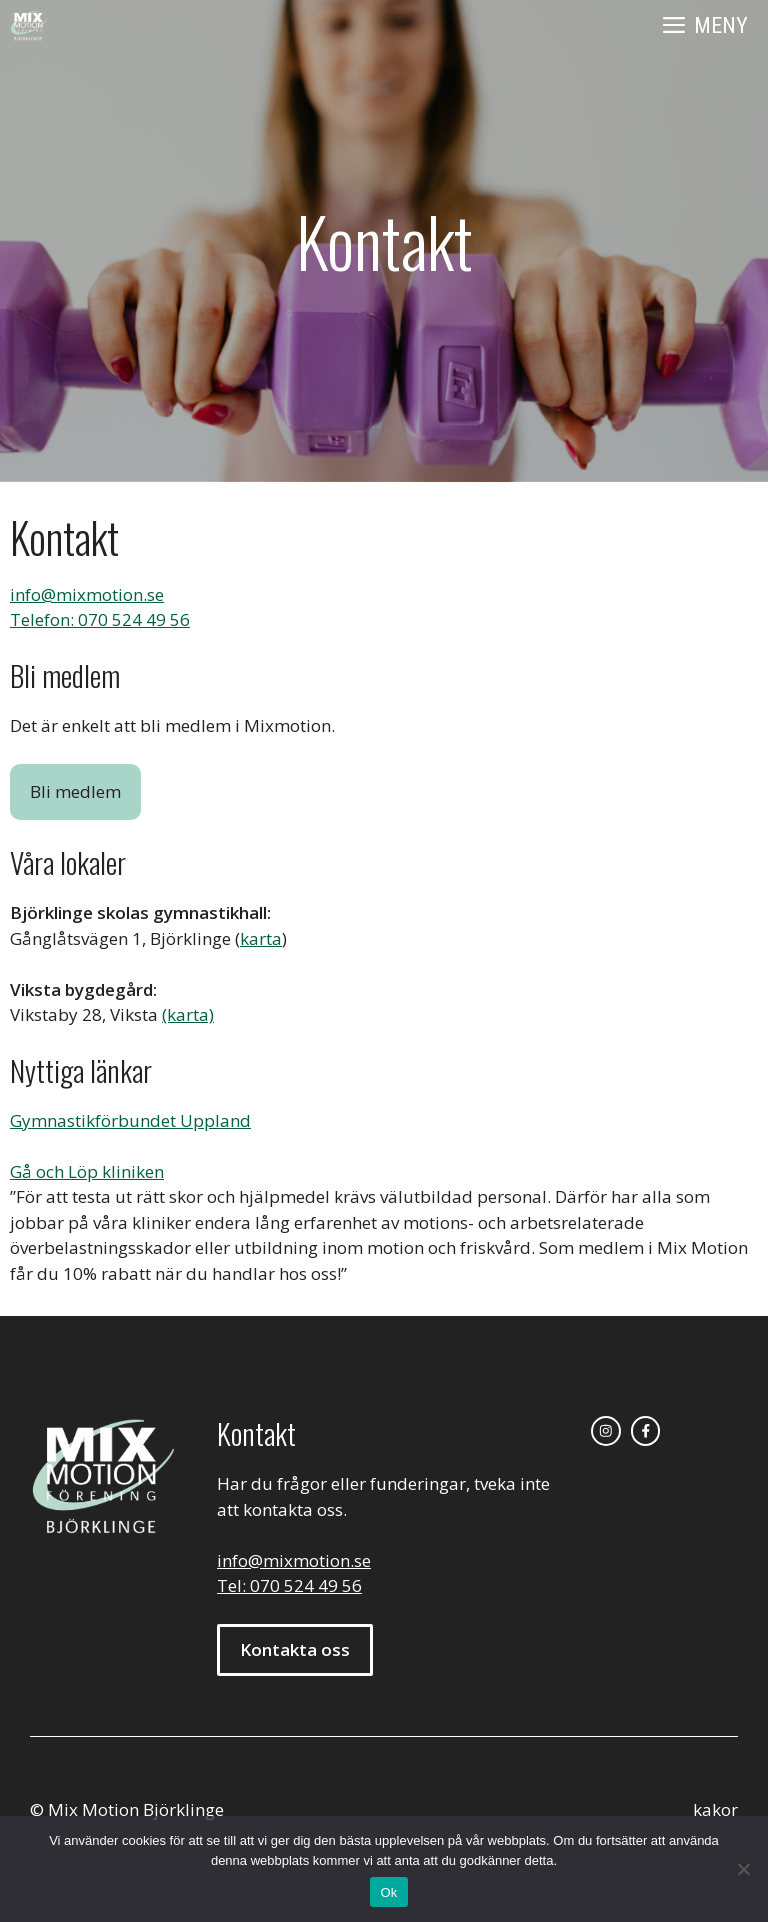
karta (261, 938)
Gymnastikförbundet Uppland (130, 1120)
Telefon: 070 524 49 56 (100, 619)
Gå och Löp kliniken (87, 1171)
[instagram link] (606, 1431)
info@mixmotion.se (87, 594)
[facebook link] (646, 1431)
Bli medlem (75, 791)
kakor (715, 1809)
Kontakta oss (295, 1649)
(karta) (188, 1014)
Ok (388, 1892)
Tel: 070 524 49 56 (289, 1585)
